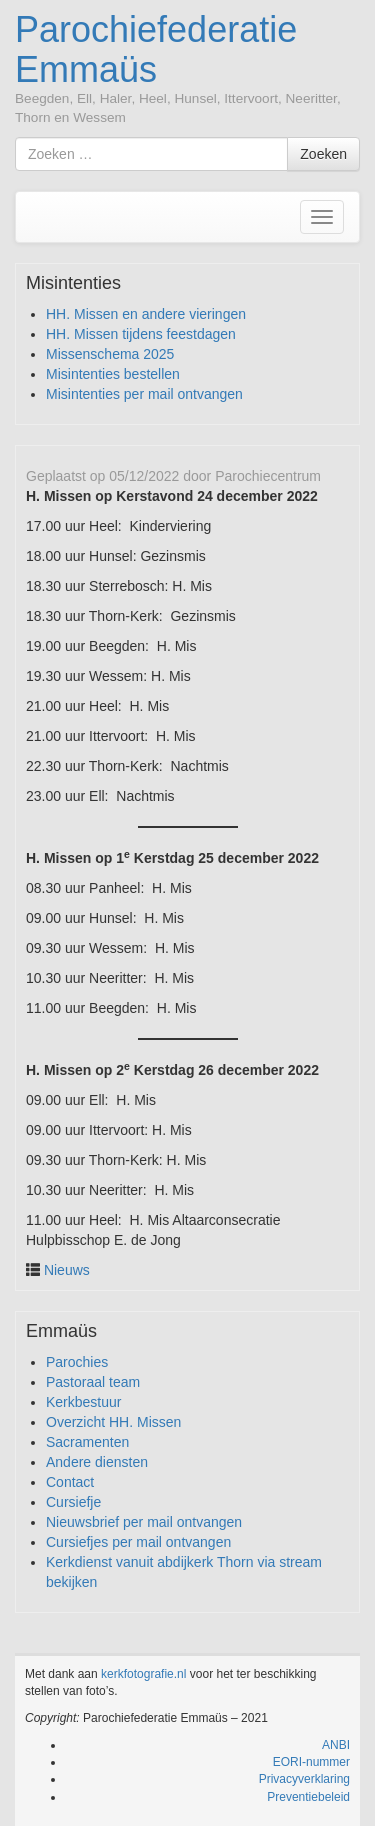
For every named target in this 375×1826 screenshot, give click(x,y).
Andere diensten (97, 1462)
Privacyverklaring (304, 1779)
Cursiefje (73, 1502)
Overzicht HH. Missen (113, 1422)
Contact (70, 1482)
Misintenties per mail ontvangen (144, 394)
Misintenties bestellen (113, 374)
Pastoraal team (93, 1382)
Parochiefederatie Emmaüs (156, 49)
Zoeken (323, 154)
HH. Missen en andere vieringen (146, 314)
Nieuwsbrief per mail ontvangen (144, 1522)
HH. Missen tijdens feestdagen (141, 334)
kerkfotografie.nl (143, 1674)
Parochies (77, 1362)
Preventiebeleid (308, 1797)
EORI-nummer (311, 1762)
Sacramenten (87, 1442)
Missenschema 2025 (110, 354)
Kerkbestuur (83, 1402)
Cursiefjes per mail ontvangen (138, 1542)
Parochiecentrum (268, 476)
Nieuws (67, 1270)
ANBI (336, 1745)
